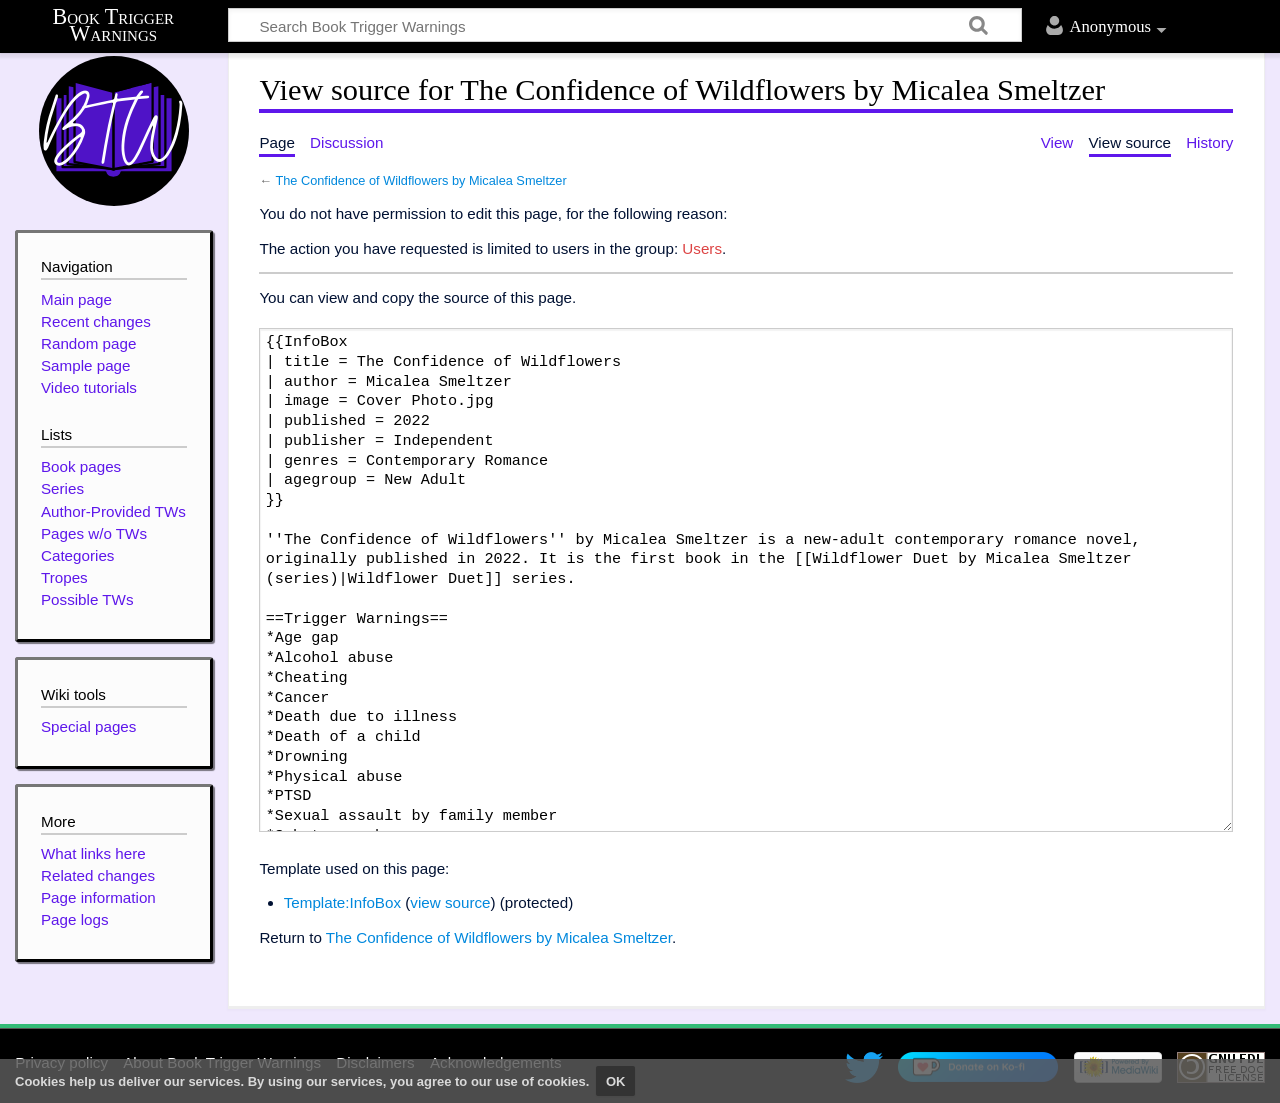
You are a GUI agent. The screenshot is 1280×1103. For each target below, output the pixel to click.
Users (702, 248)
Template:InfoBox (342, 902)
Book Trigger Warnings (114, 25)
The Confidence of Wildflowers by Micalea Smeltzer (420, 180)
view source (450, 902)
